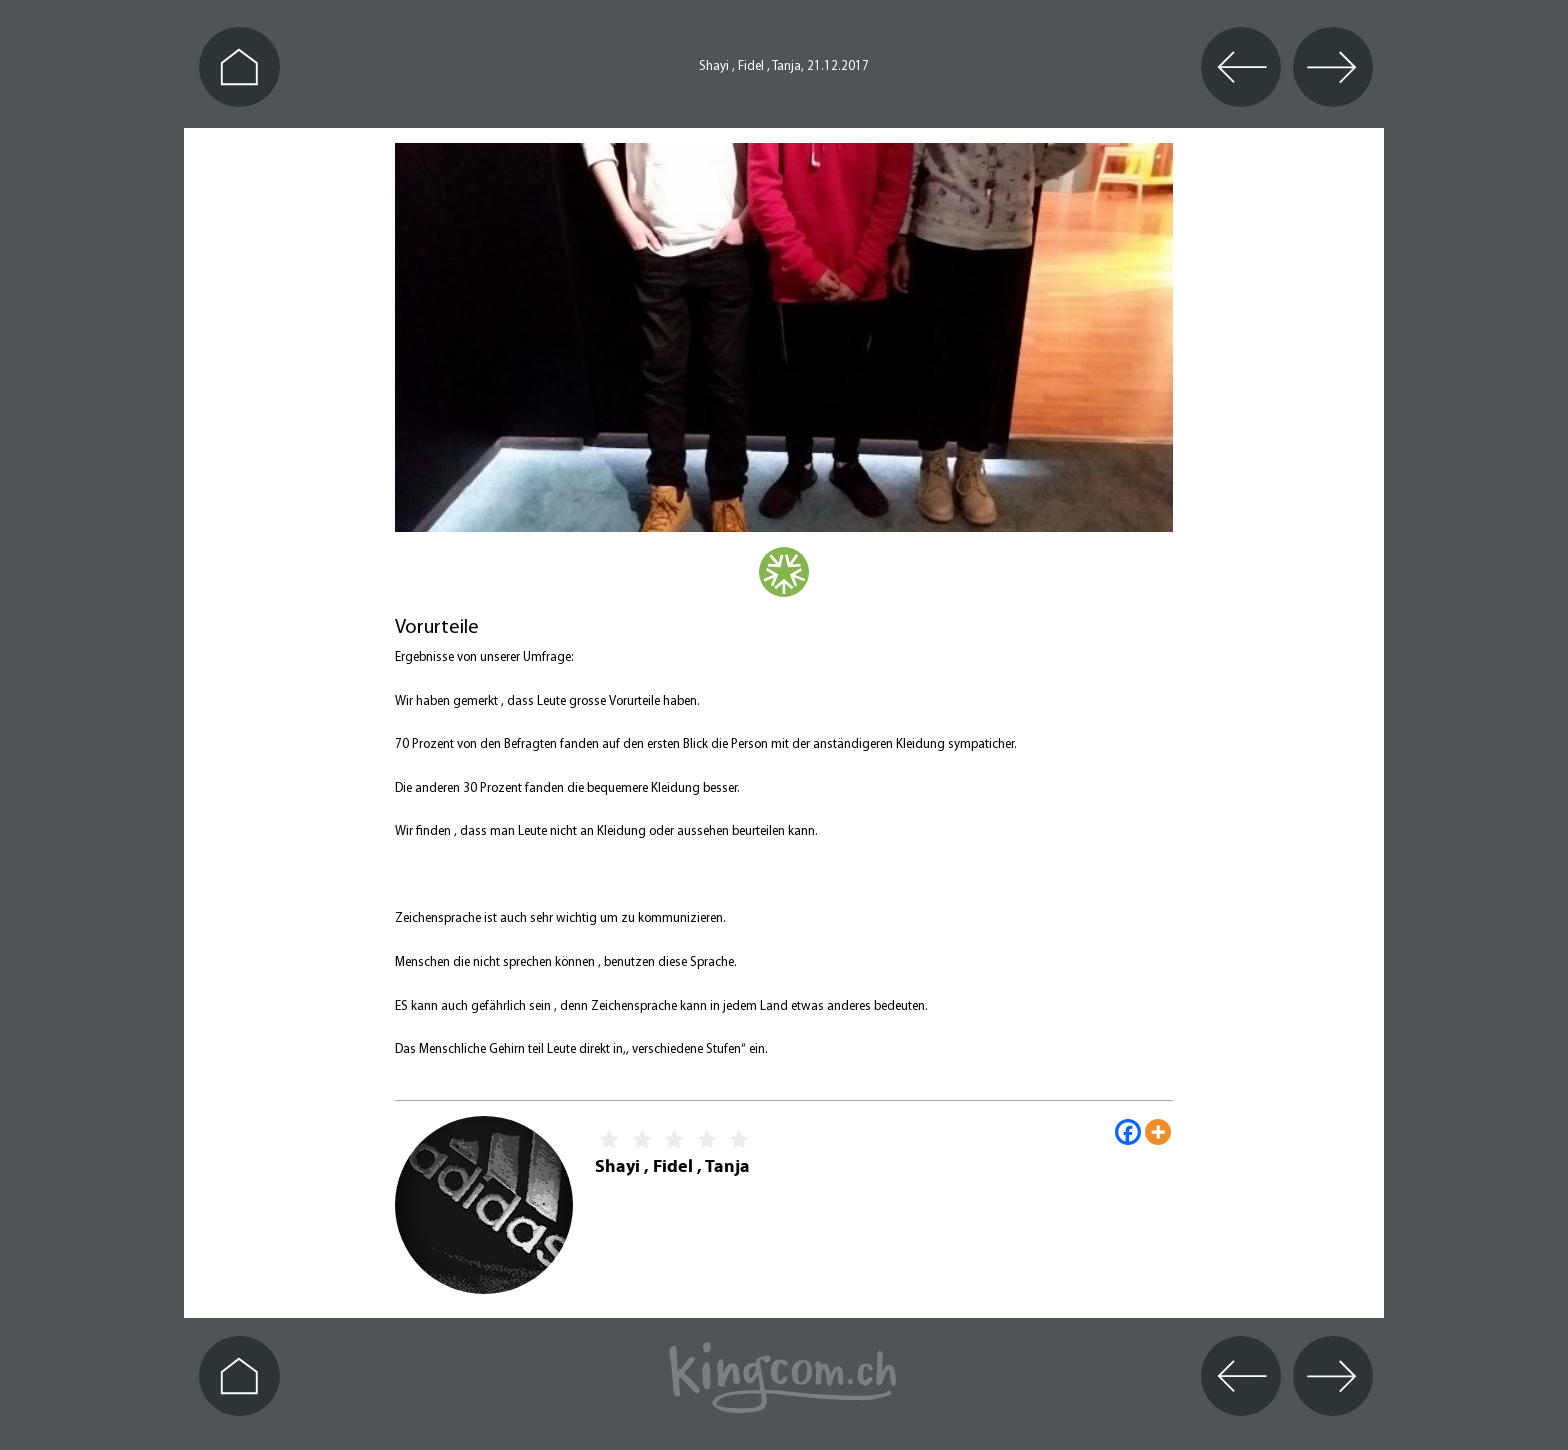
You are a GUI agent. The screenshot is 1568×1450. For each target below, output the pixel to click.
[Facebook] (1128, 1132)
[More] (1158, 1132)
